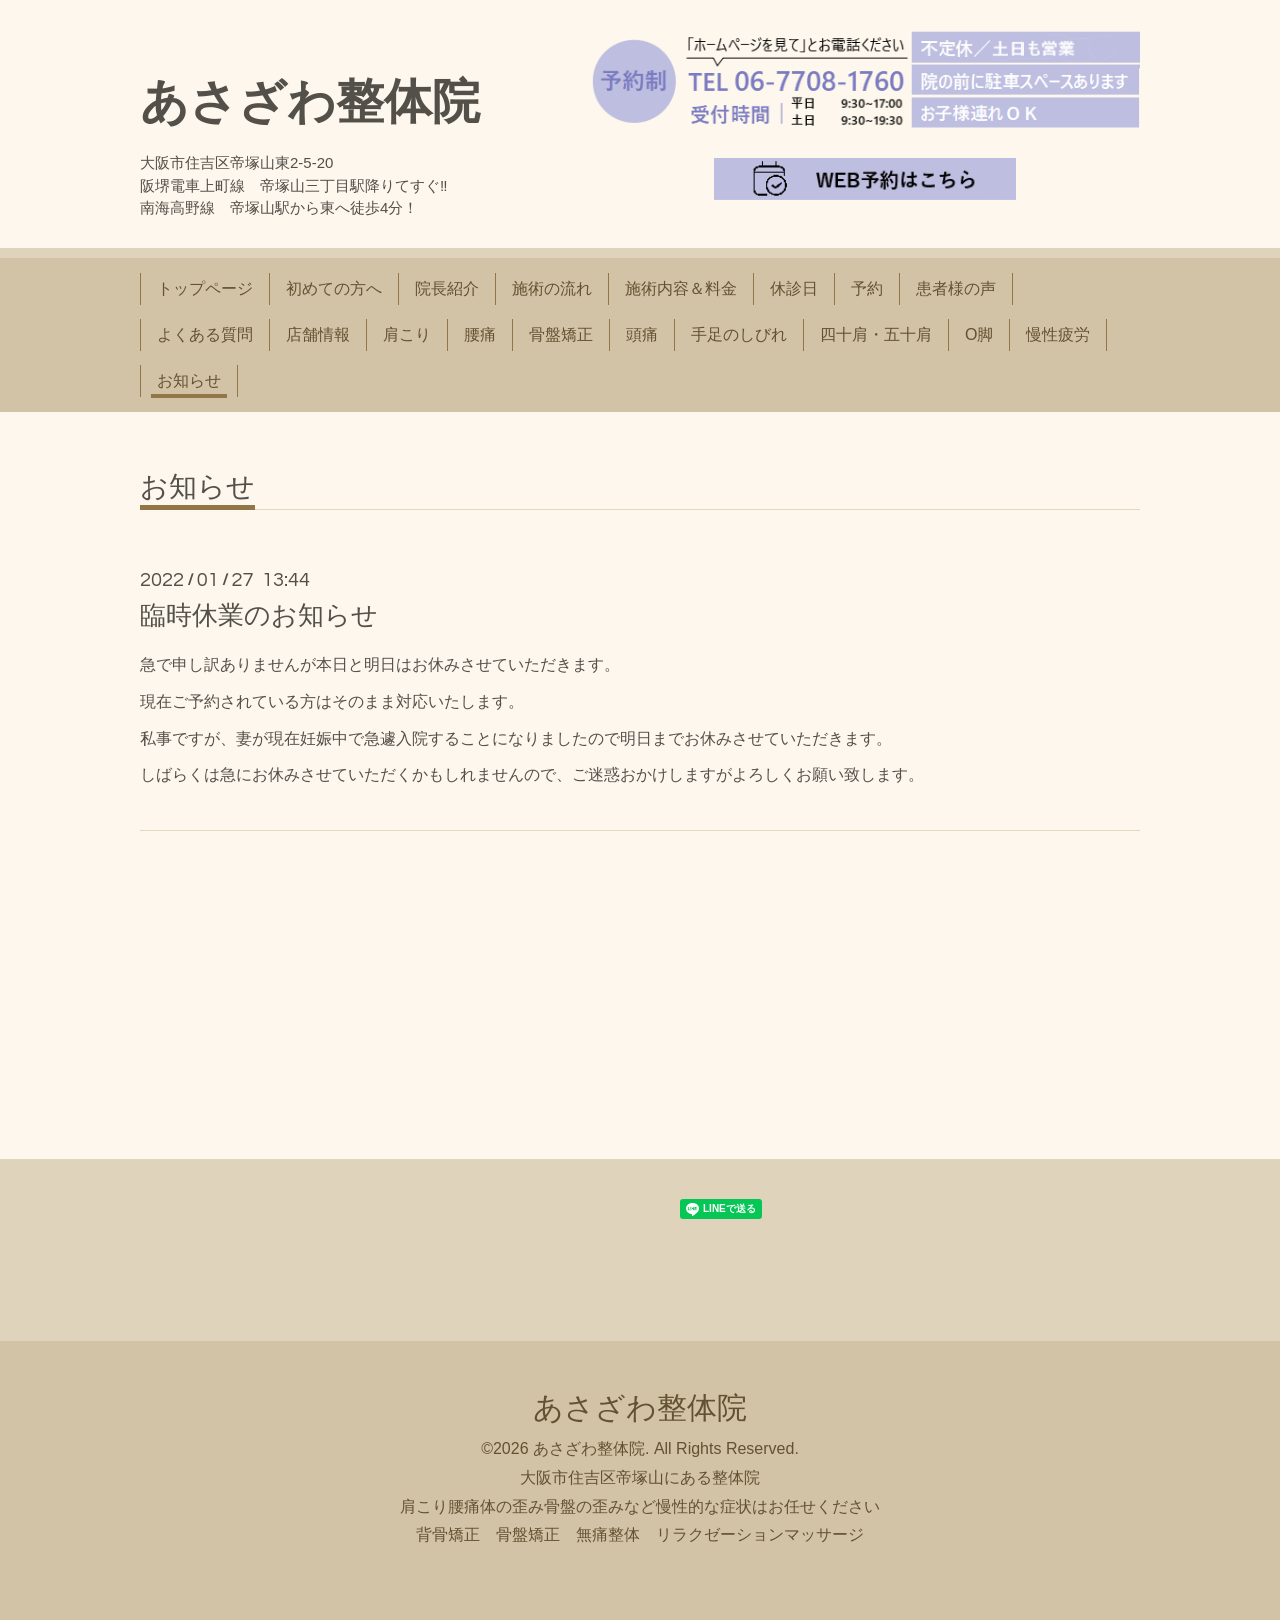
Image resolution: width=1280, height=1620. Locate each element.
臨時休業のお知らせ (259, 615)
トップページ (205, 288)
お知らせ (189, 380)
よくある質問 (205, 334)
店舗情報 (318, 334)
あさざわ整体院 (310, 101)
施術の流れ (552, 288)
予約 (867, 288)
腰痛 (480, 334)
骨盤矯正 (561, 334)
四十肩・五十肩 (876, 334)
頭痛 (642, 334)
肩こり (407, 334)
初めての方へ (334, 288)
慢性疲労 (1058, 334)
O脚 (979, 334)
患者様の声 (956, 288)
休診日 (794, 288)
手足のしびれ (739, 334)
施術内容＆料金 (681, 288)
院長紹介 (447, 288)
